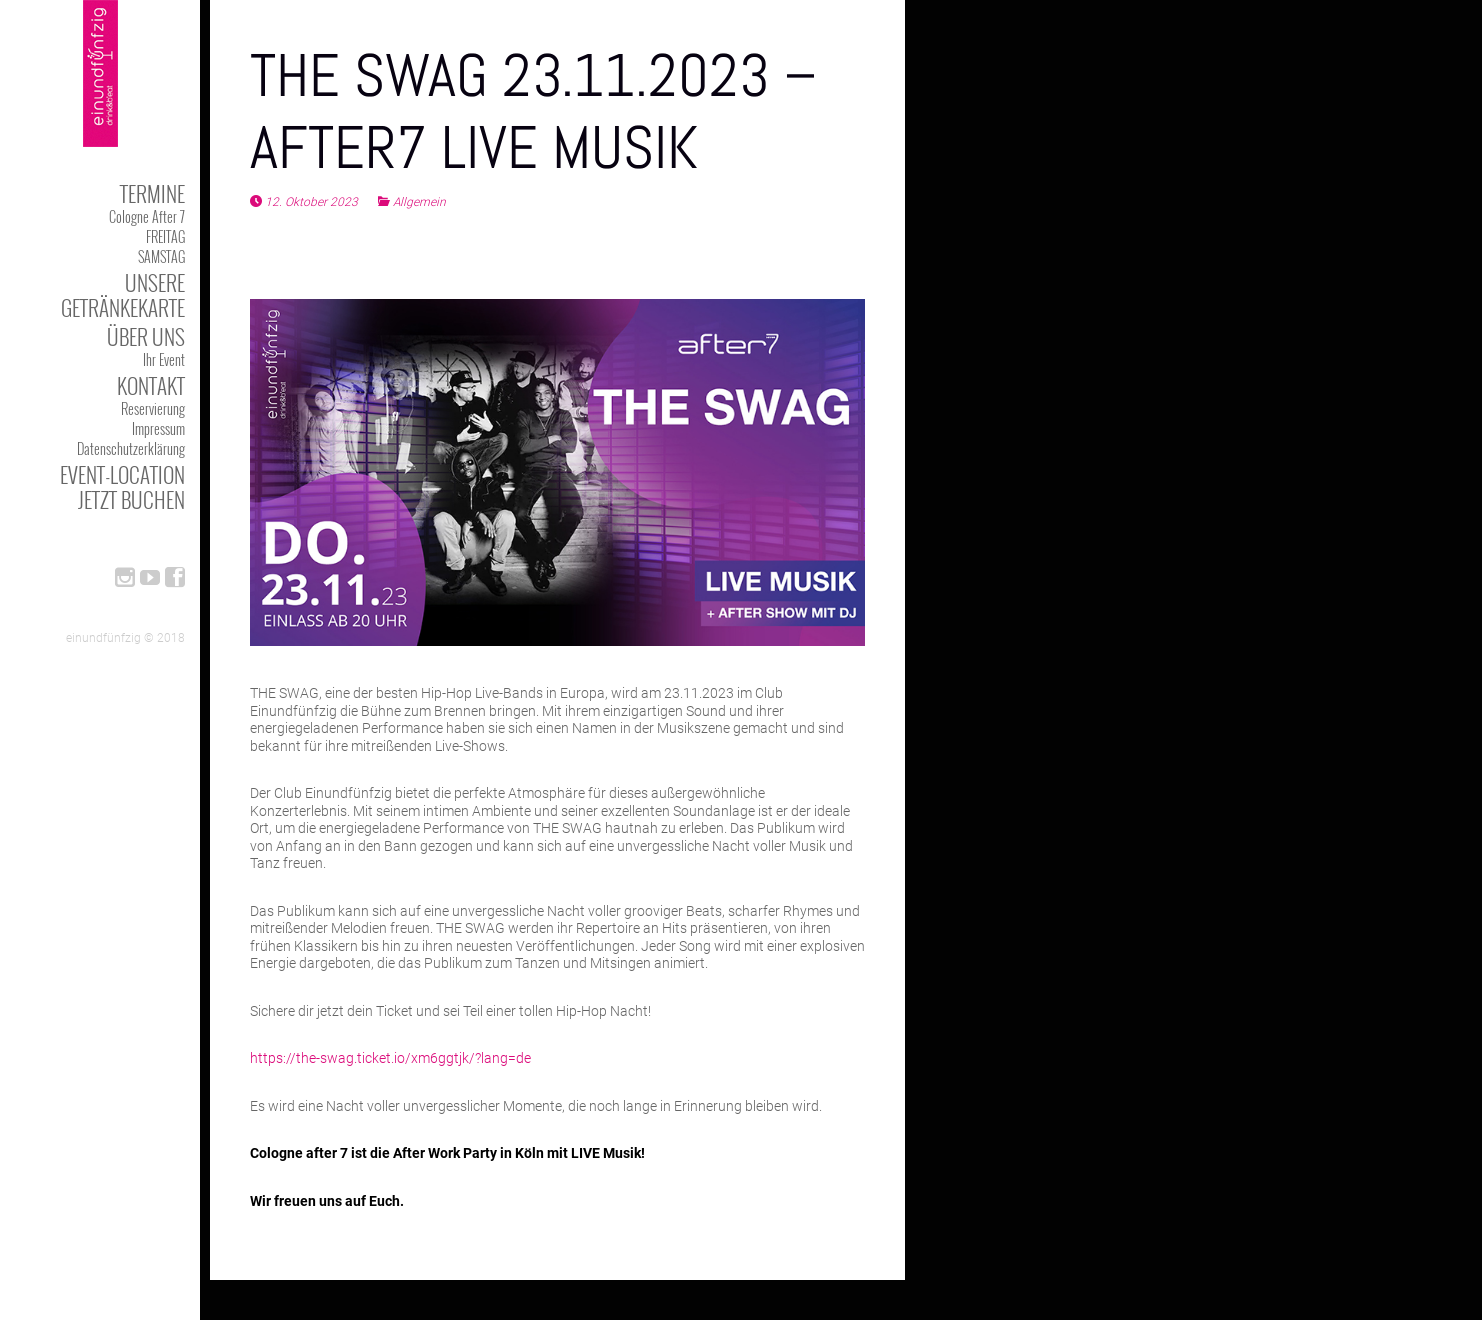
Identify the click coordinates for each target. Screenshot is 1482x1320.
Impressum (158, 428)
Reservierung (153, 408)
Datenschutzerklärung (131, 448)
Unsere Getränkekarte (123, 295)
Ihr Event (164, 359)
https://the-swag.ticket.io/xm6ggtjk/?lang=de (390, 1058)
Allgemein (419, 202)
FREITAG (165, 236)
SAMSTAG (161, 256)
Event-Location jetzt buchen (122, 487)
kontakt (151, 385)
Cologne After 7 (147, 216)
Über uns (146, 336)
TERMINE (152, 193)
